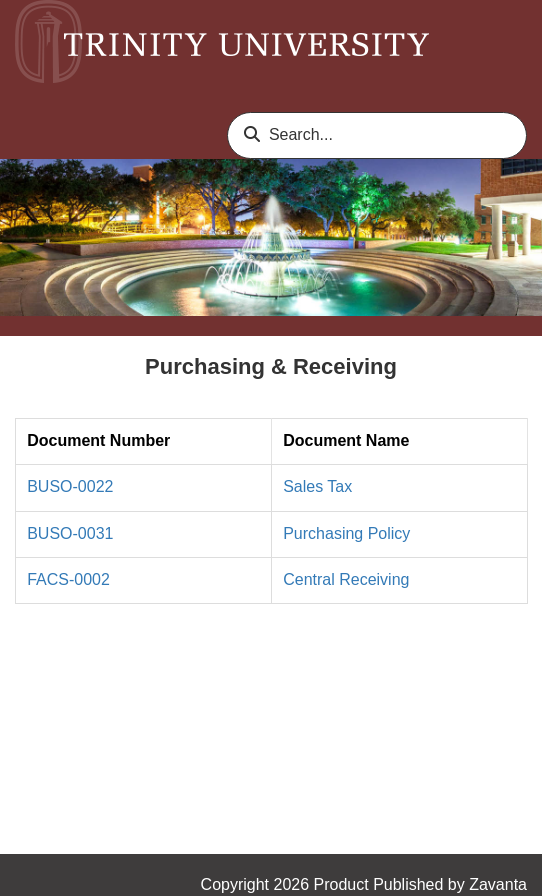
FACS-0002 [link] (68, 579)
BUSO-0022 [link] (70, 486)
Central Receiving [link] (346, 579)
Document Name (346, 440)
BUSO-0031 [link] (70, 533)
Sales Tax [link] (317, 486)
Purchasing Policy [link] (346, 533)
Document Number (98, 440)
